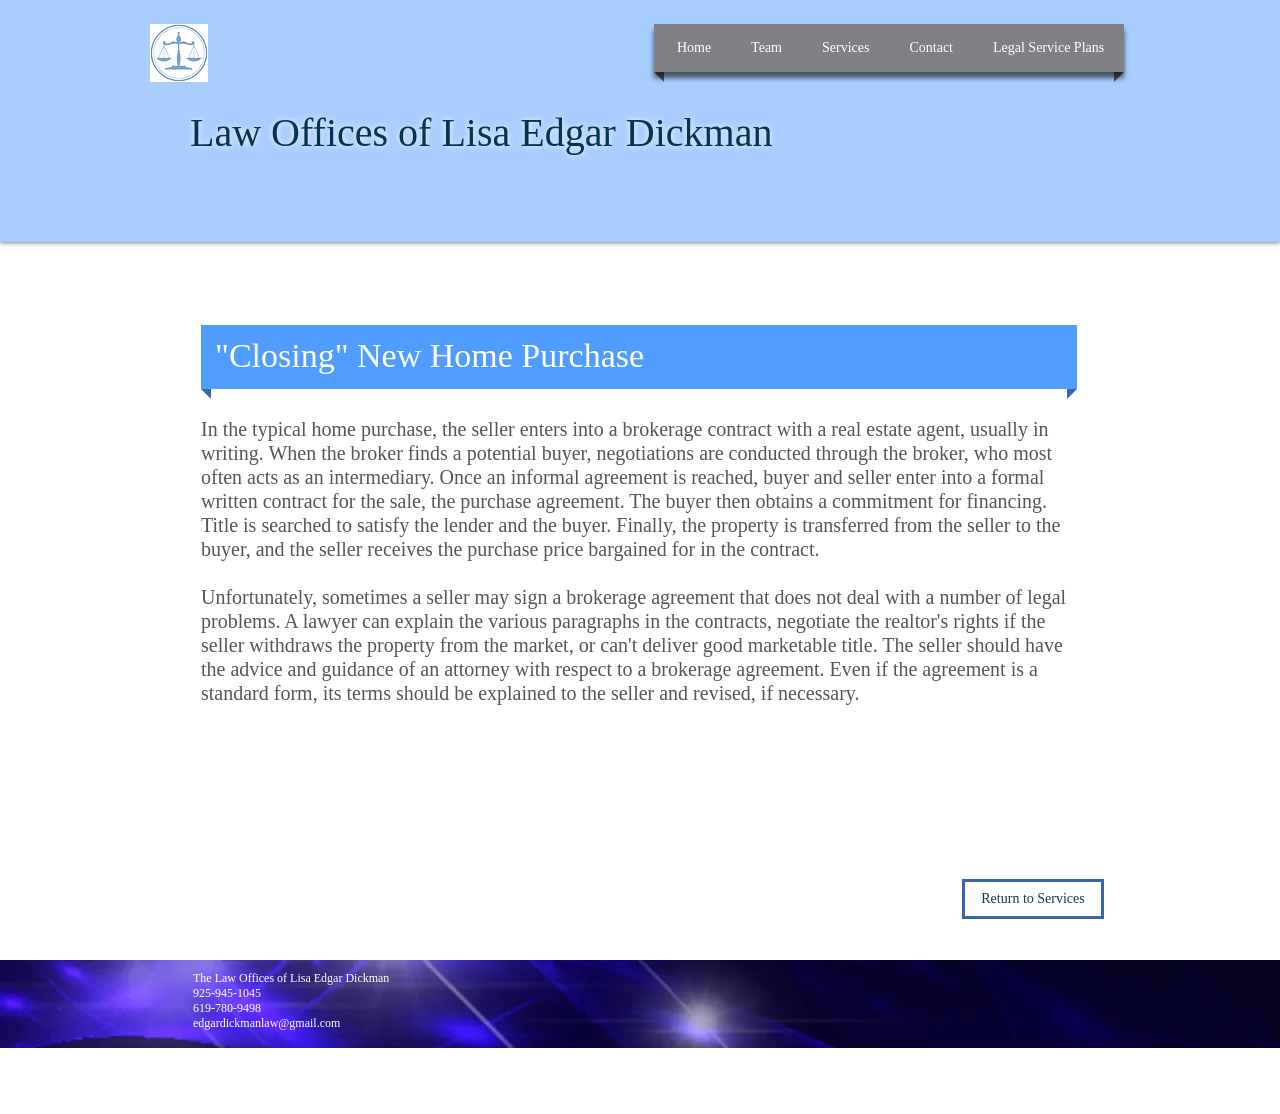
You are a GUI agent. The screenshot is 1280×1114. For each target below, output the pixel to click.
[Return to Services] (1033, 899)
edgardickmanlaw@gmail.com (266, 1023)
